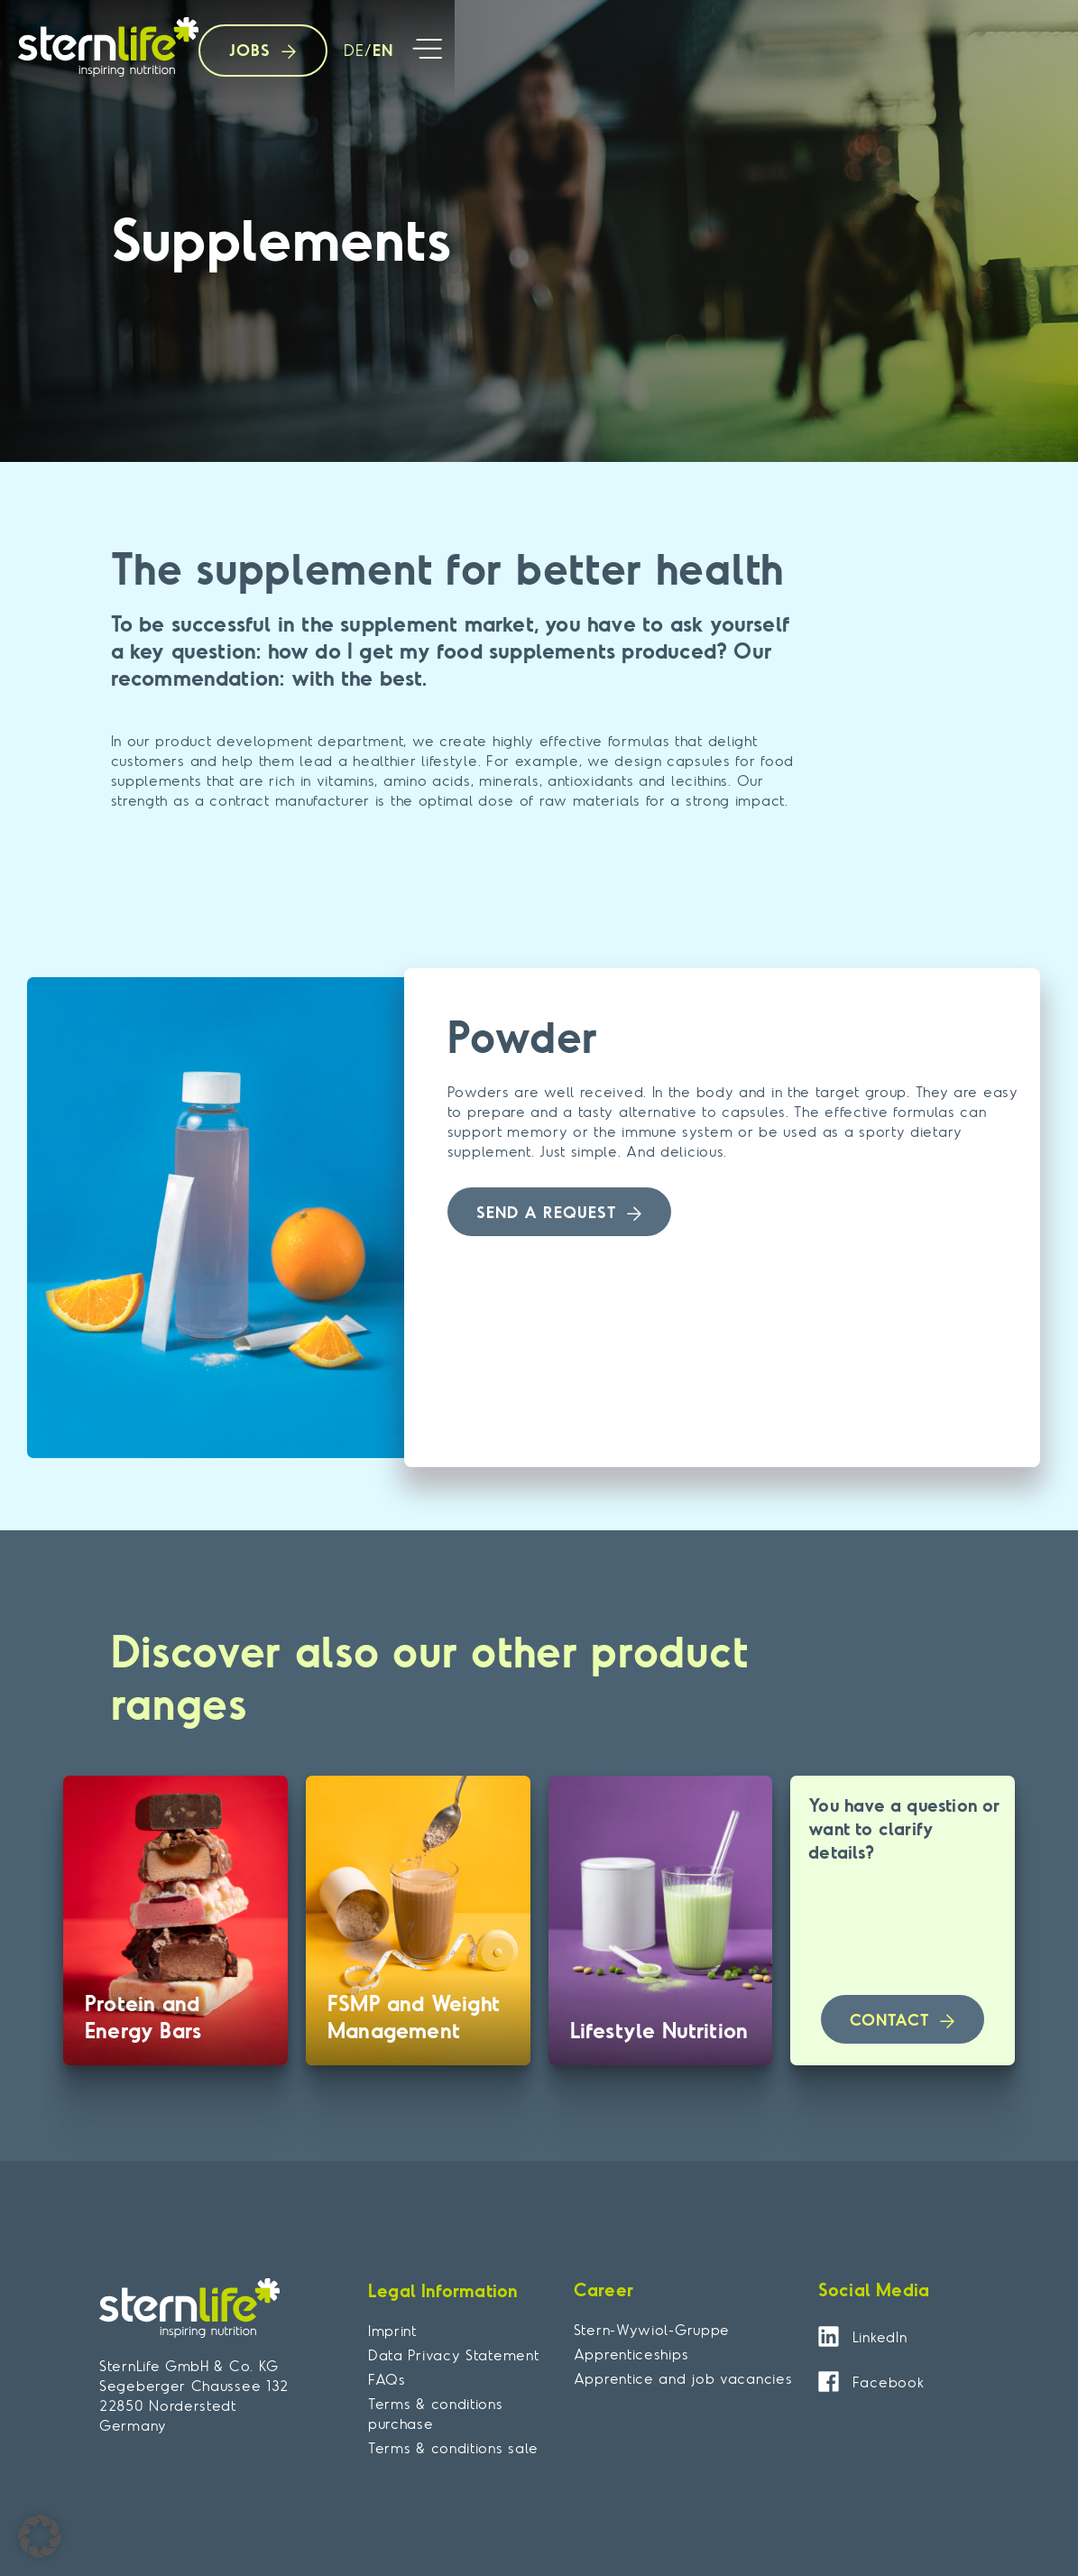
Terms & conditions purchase (435, 2414)
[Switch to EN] (378, 51)
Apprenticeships (631, 2354)
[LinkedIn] (828, 2336)
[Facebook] (828, 2381)
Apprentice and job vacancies (683, 2378)
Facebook (888, 2382)
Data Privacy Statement (453, 2355)
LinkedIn (880, 2337)
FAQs (387, 2379)
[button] (428, 51)
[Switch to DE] (349, 51)
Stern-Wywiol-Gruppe (652, 2330)
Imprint (392, 2331)
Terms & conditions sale (453, 2448)
